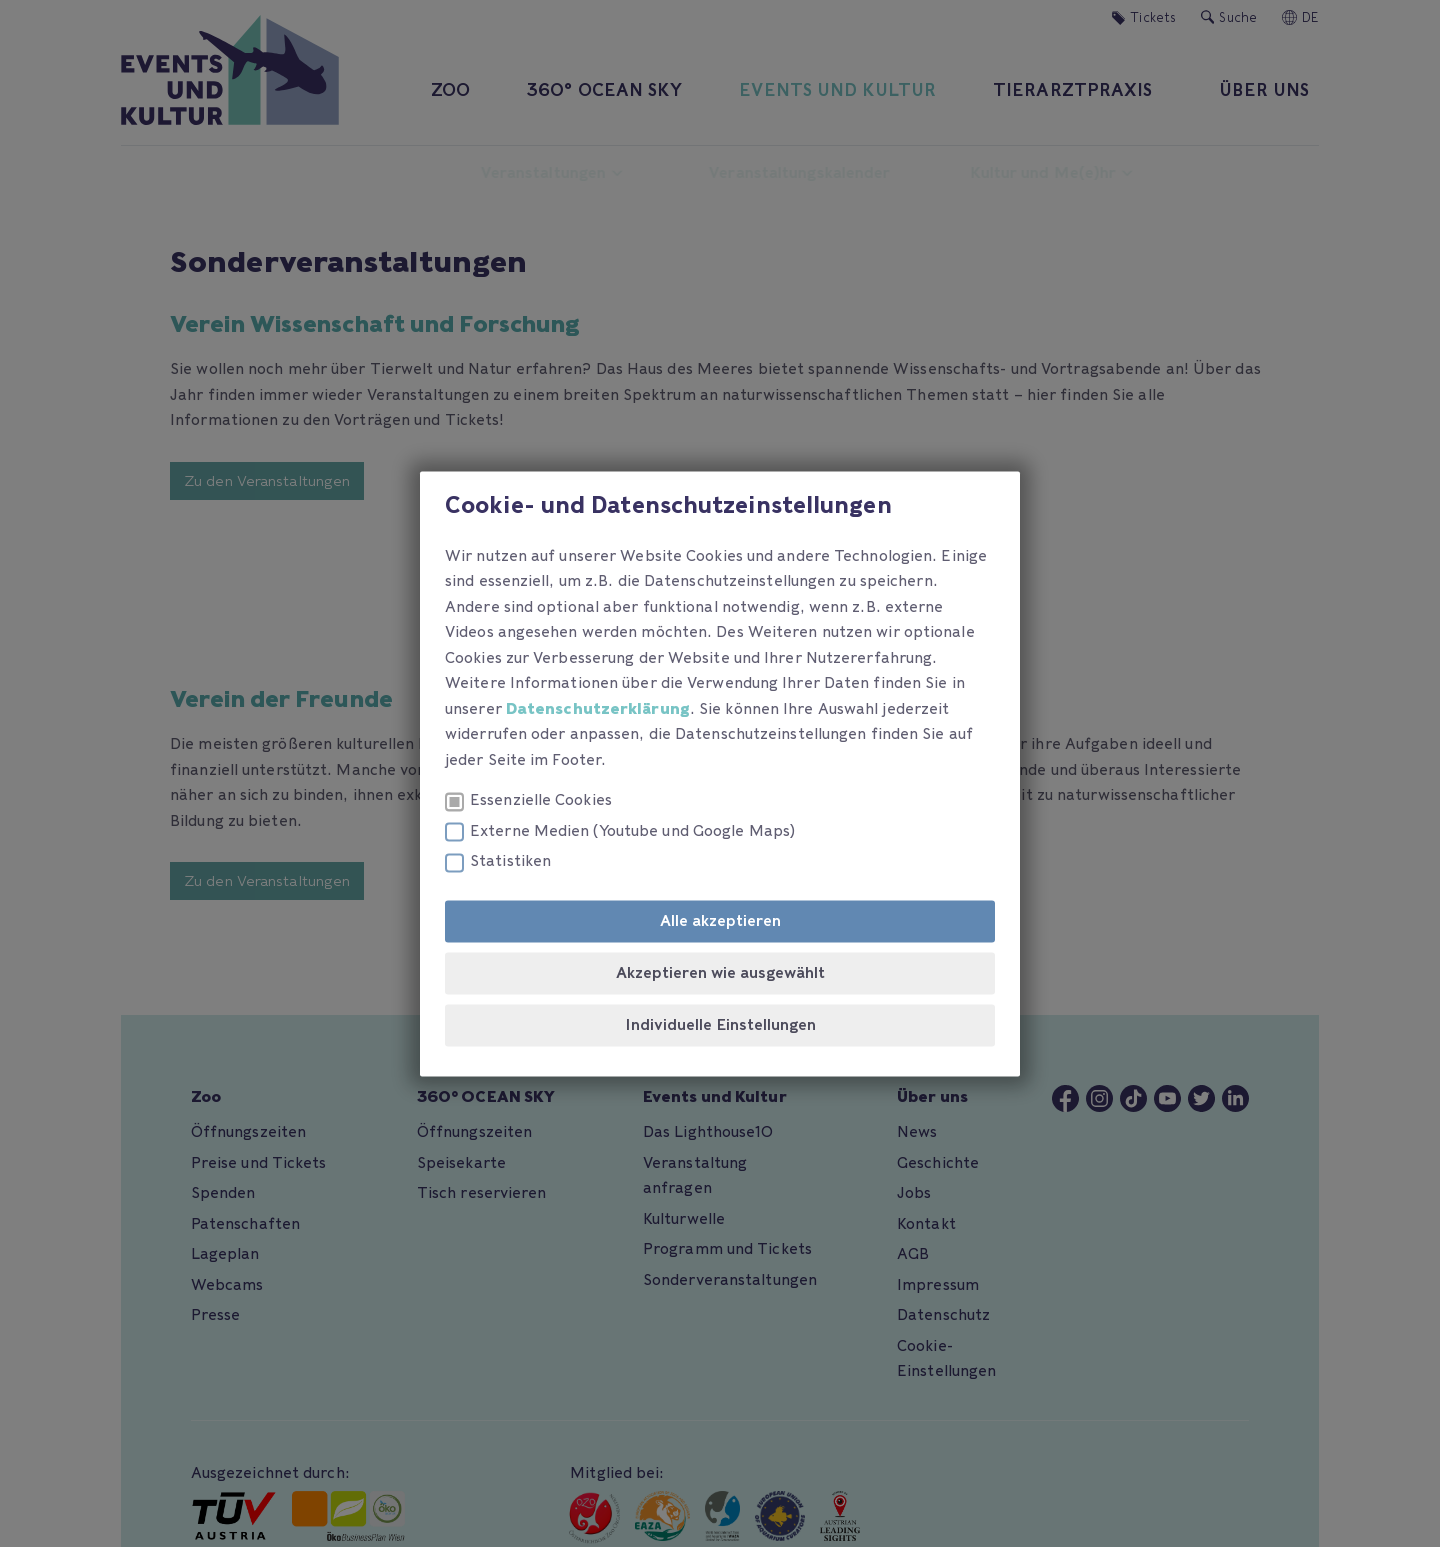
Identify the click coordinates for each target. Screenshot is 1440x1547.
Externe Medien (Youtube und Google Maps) (620, 831)
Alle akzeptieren (720, 921)
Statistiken (498, 862)
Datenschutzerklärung (598, 709)
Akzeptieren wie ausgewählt (720, 973)
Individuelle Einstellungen (720, 1025)
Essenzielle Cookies (528, 801)
